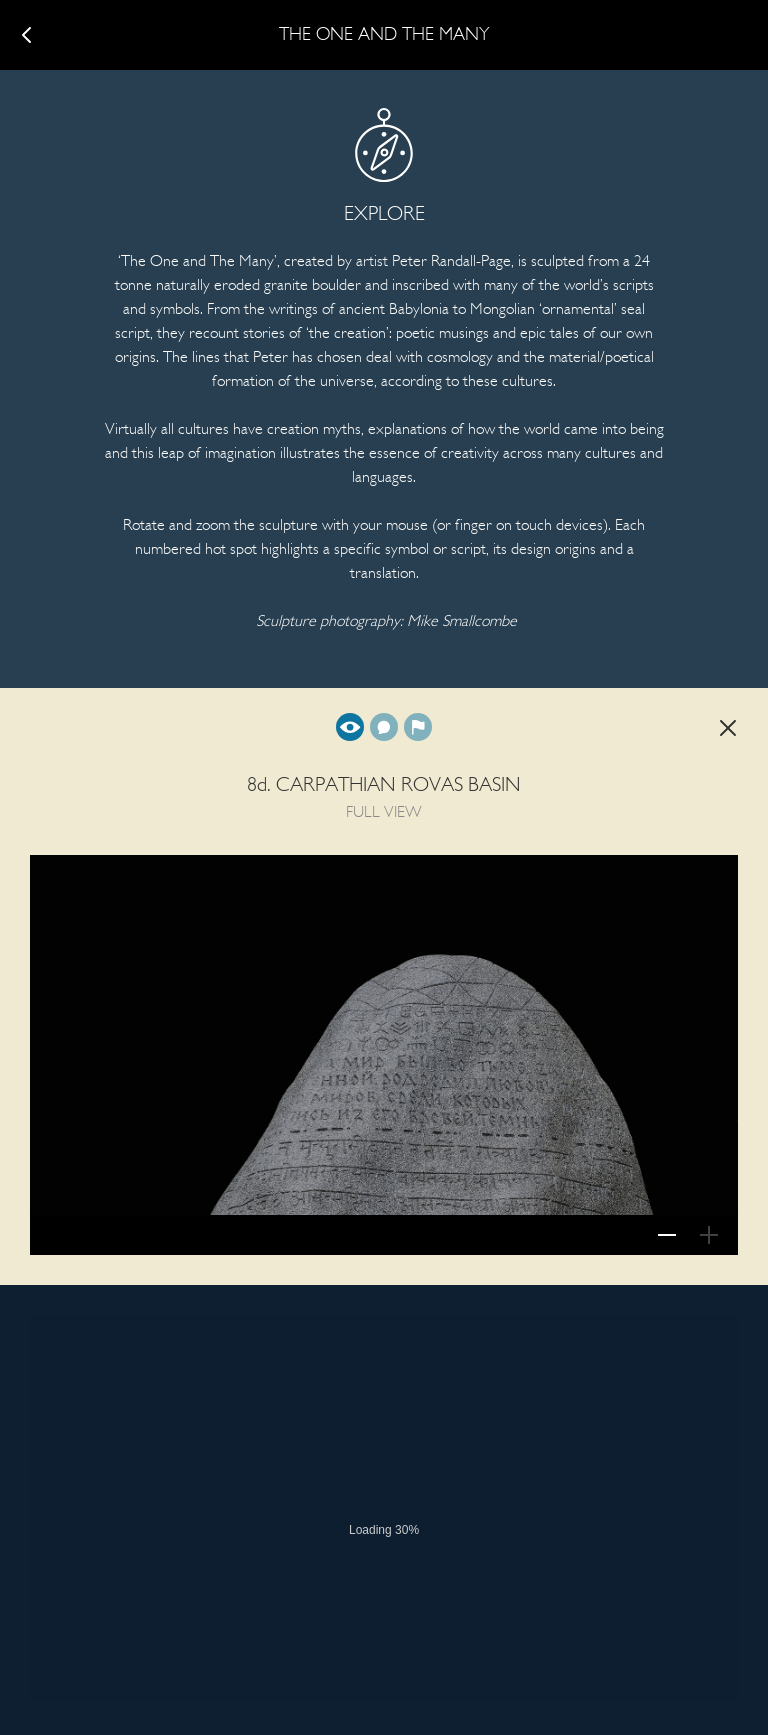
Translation (384, 727)
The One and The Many (384, 35)
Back (728, 728)
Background (418, 727)
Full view (350, 727)
